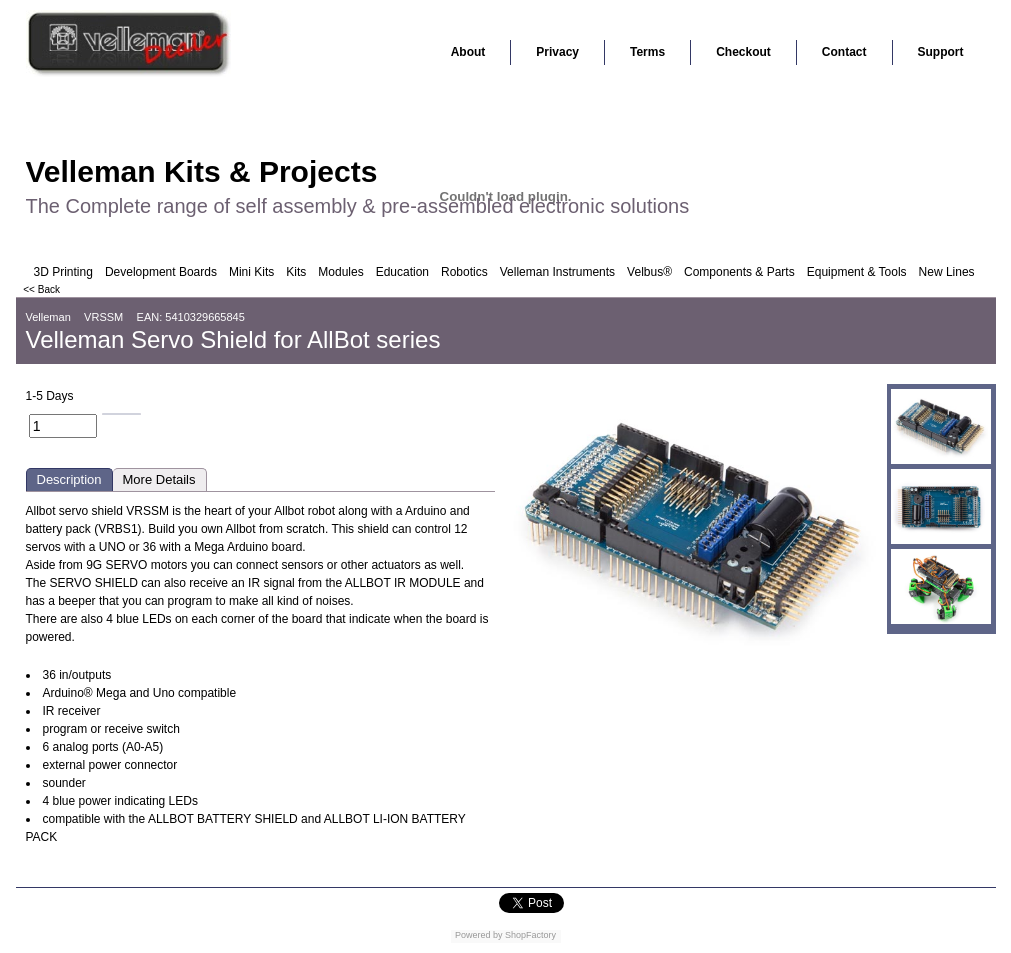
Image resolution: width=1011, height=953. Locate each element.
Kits (296, 272)
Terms (647, 52)
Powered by (479, 935)
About (468, 52)
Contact (844, 52)
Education (402, 272)
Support (941, 52)
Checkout (743, 52)
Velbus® (649, 272)
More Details (159, 479)
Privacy (557, 52)
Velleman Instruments (557, 272)
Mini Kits (251, 272)
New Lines (947, 272)
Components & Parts (739, 272)
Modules (340, 272)
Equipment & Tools (857, 272)
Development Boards (161, 272)
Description (69, 479)
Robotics (464, 272)
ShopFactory (530, 935)
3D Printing (63, 272)
